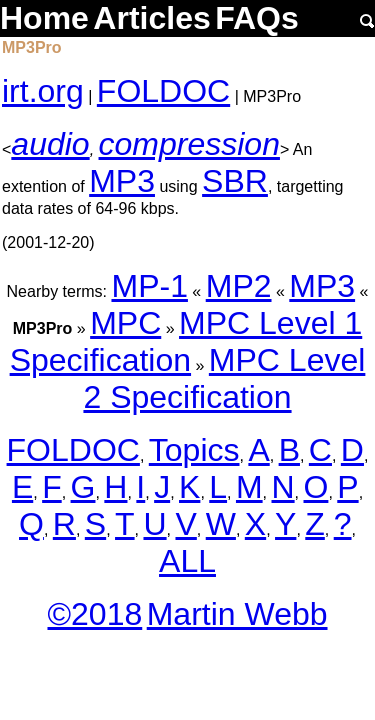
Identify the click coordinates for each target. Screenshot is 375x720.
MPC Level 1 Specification (186, 341)
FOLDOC (163, 91)
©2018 (94, 614)
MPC (125, 323)
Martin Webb (237, 614)
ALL (187, 561)
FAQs (257, 18)
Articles (151, 18)
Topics (194, 450)
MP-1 (149, 286)
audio (50, 144)
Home (44, 18)
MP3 (122, 181)
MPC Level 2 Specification (224, 378)
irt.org (43, 91)
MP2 (239, 286)
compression (189, 144)
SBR (235, 181)
